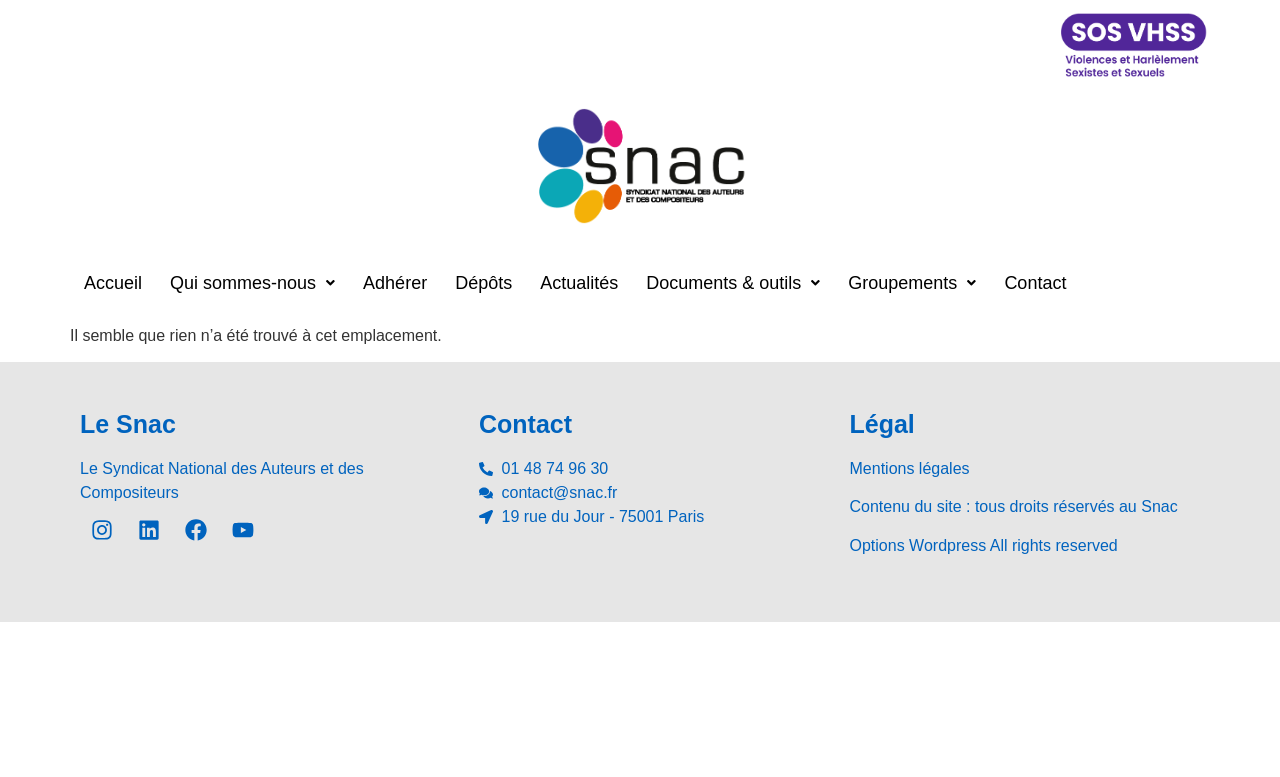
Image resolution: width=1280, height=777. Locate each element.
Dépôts (483, 283)
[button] (252, 283)
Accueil (113, 283)
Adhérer (395, 283)
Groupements (912, 283)
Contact (1035, 283)
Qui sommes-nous (252, 283)
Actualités (579, 283)
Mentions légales (910, 468)
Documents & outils (733, 283)
